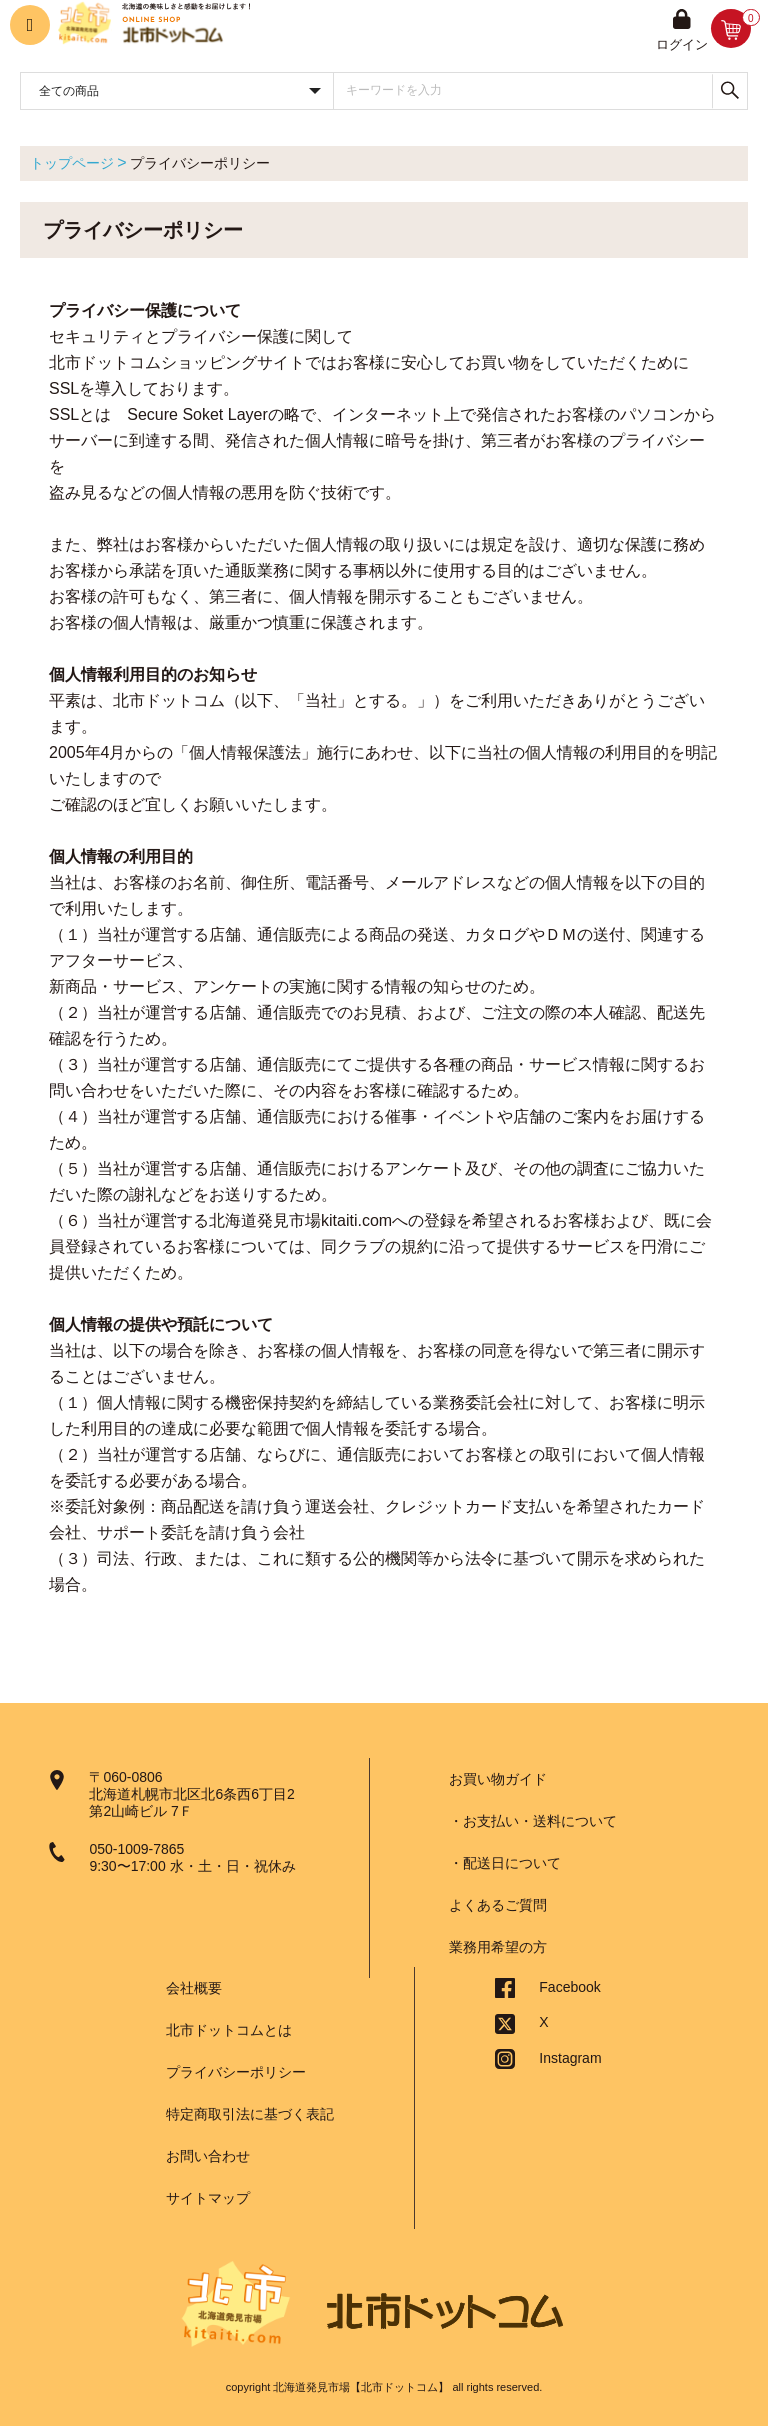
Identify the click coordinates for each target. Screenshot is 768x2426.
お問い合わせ (208, 2156)
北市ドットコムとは (229, 2030)
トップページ (72, 163)
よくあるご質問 (498, 1905)
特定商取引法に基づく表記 (250, 2114)
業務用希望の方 (498, 1947)
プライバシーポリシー (236, 2072)
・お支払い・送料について (533, 1821)
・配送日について (505, 1863)
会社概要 (194, 1988)
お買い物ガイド (498, 1779)
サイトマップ (208, 2198)
